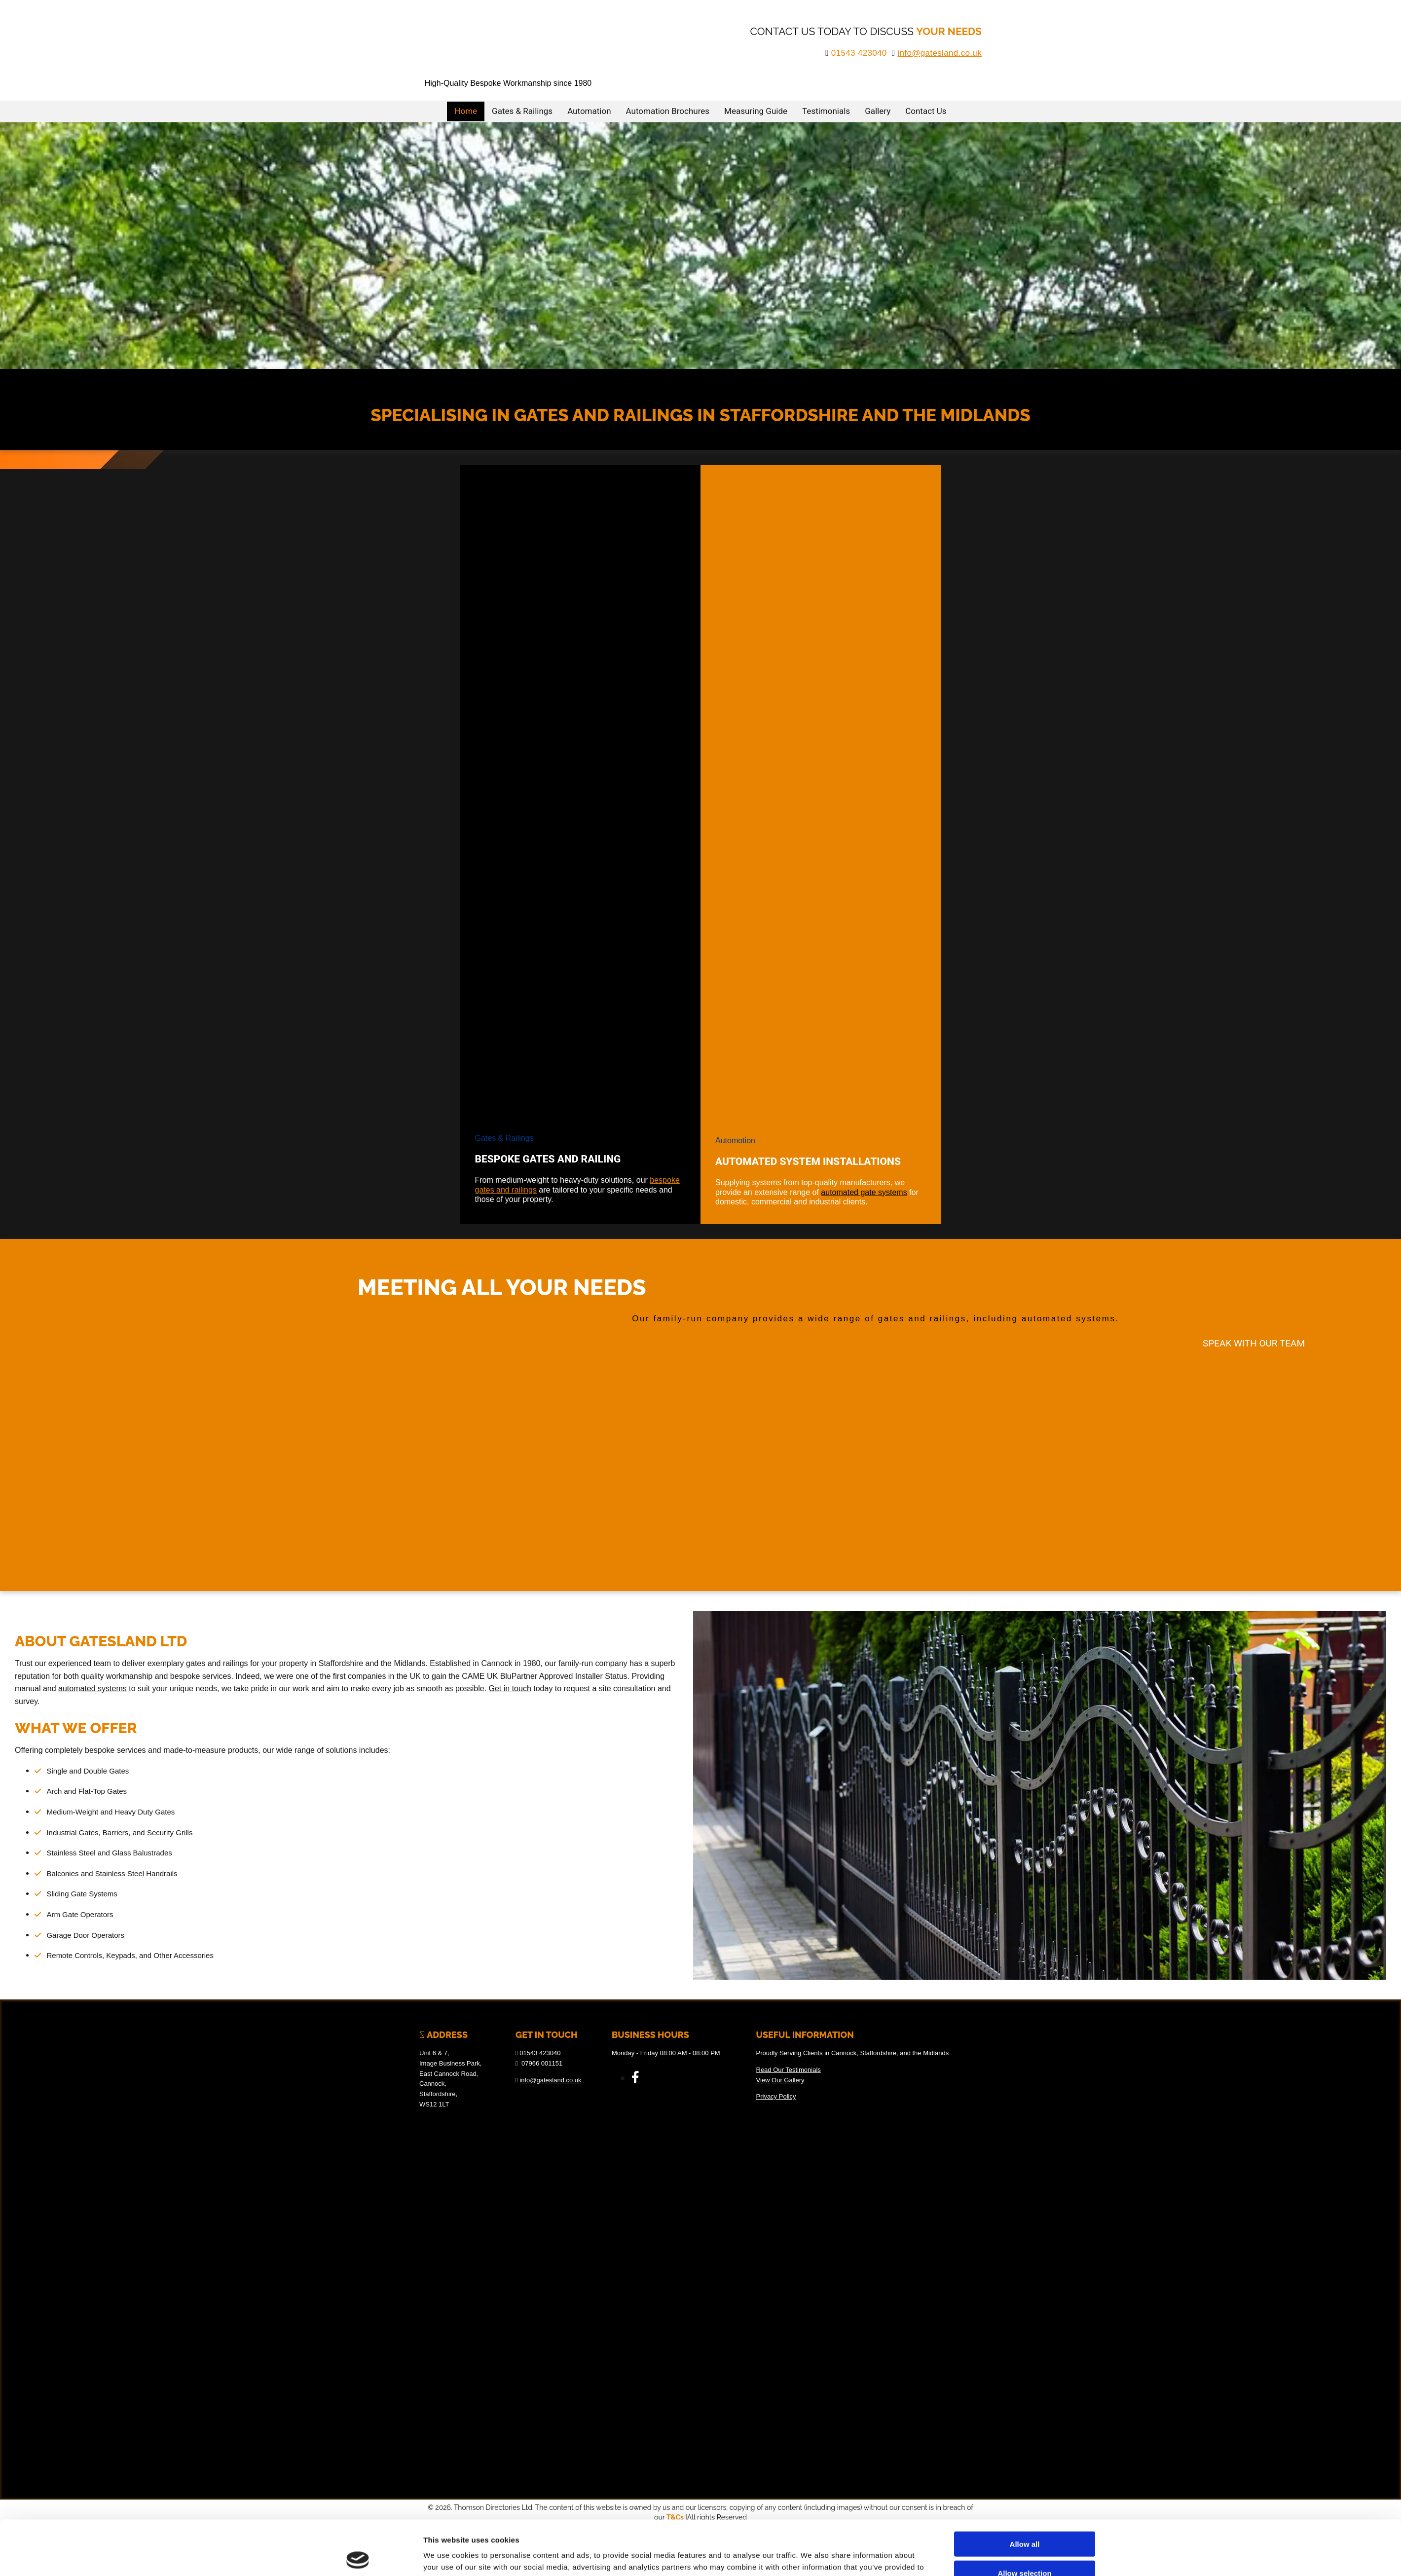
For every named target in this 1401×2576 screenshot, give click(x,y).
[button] (1254, 1343)
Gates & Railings (522, 111)
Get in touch (510, 1688)
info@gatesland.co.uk (939, 53)
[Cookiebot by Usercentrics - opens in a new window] (358, 2556)
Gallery (877, 111)
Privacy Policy (776, 2096)
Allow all (1025, 2489)
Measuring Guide (755, 111)
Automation (589, 111)
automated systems (92, 1688)
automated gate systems (864, 1192)
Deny (1025, 2547)
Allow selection (1024, 2518)
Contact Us (925, 111)
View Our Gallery (780, 2080)
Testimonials (826, 111)
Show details (812, 2556)
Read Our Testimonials (788, 2069)
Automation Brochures (668, 111)
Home (465, 111)
